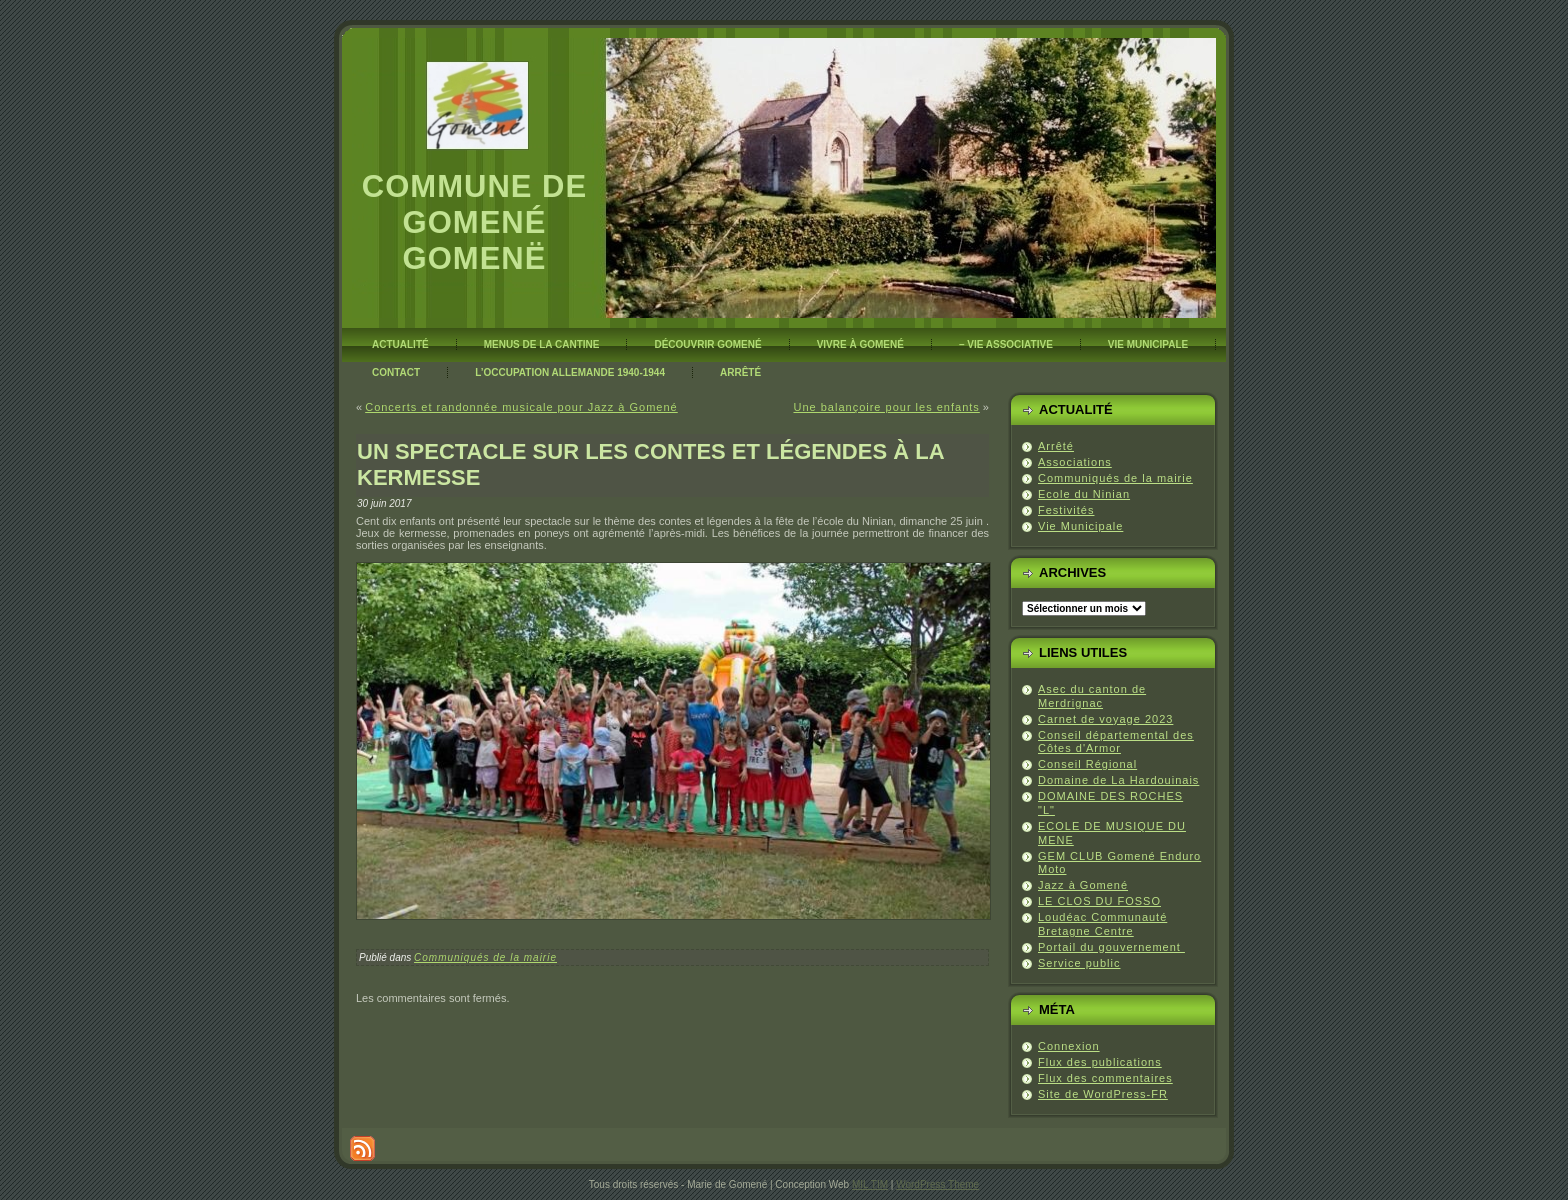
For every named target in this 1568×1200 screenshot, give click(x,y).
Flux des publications (1100, 1062)
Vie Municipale (1080, 526)
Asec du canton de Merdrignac (1092, 696)
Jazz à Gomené (1083, 885)
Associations (1075, 462)
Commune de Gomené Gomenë (474, 222)
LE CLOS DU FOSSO (1099, 901)
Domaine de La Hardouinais (1118, 780)
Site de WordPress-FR (1103, 1094)
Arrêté (1056, 446)
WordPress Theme (937, 1184)
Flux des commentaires (1105, 1078)
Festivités (1066, 510)
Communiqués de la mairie (485, 957)
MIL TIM (870, 1184)
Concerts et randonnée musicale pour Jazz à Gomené (521, 407)
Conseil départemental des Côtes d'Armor (1116, 742)
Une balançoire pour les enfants (886, 407)
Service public (1079, 963)
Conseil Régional (1087, 764)
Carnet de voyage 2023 (1105, 719)
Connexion (1069, 1046)
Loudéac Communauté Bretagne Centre (1102, 924)
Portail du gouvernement (1111, 947)
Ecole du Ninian (1084, 494)
